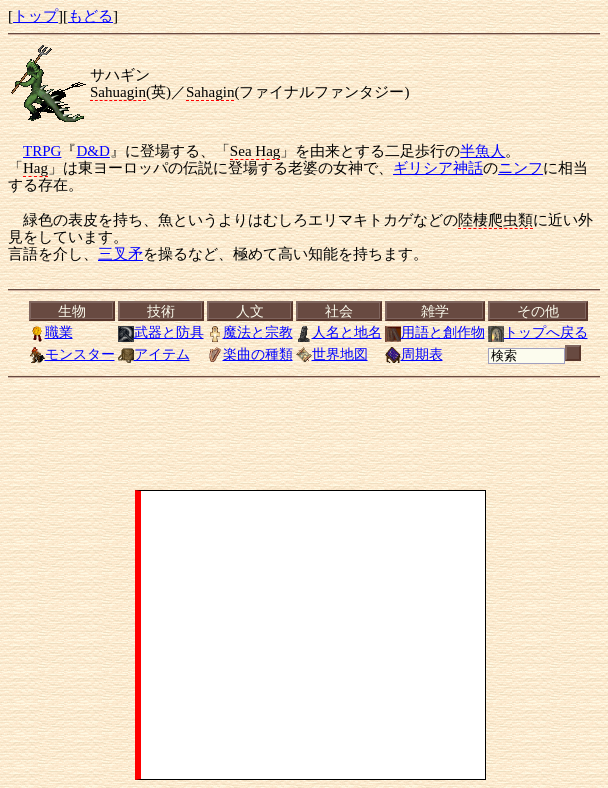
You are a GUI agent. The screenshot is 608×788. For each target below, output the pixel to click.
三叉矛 (120, 254)
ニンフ (520, 168)
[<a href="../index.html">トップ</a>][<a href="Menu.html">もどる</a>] (308, 333)
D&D (92, 151)
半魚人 (482, 151)
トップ (35, 16)
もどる (90, 16)
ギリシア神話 (438, 168)
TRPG (42, 151)
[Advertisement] (313, 635)
